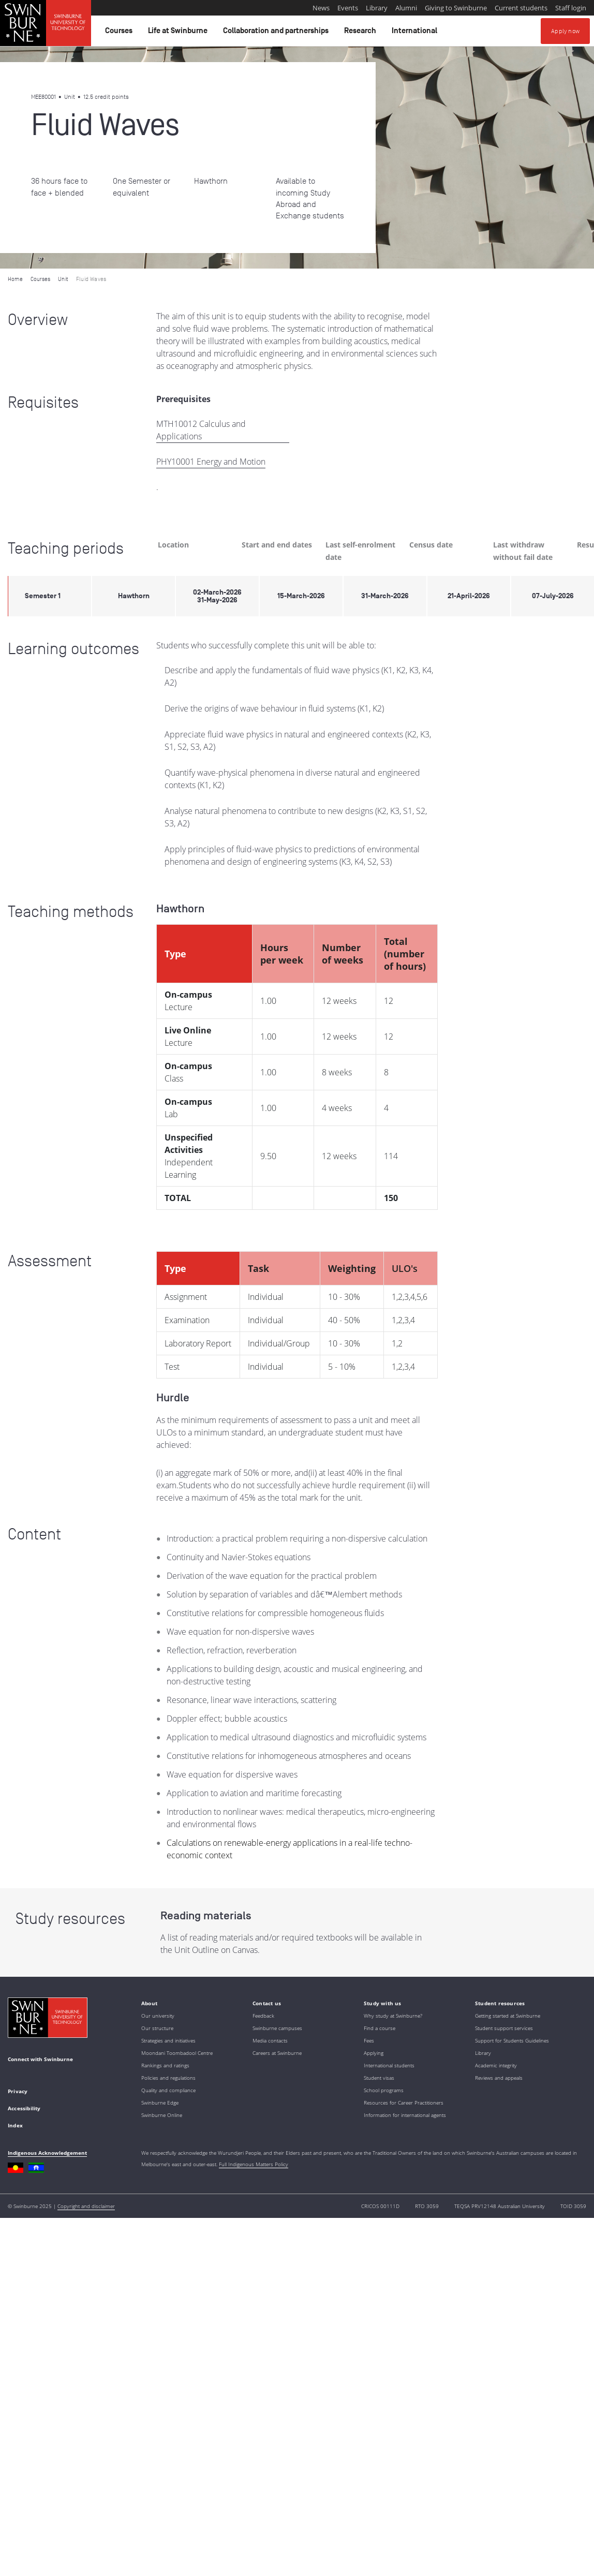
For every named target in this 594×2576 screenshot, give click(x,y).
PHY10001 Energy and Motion (210, 461)
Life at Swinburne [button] (179, 33)
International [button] (416, 33)
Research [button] (361, 33)
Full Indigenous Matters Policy (253, 2164)
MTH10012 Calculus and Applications (201, 430)
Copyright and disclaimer (86, 2206)
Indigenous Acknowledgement (47, 2152)
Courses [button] (120, 33)
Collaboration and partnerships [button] (277, 33)
